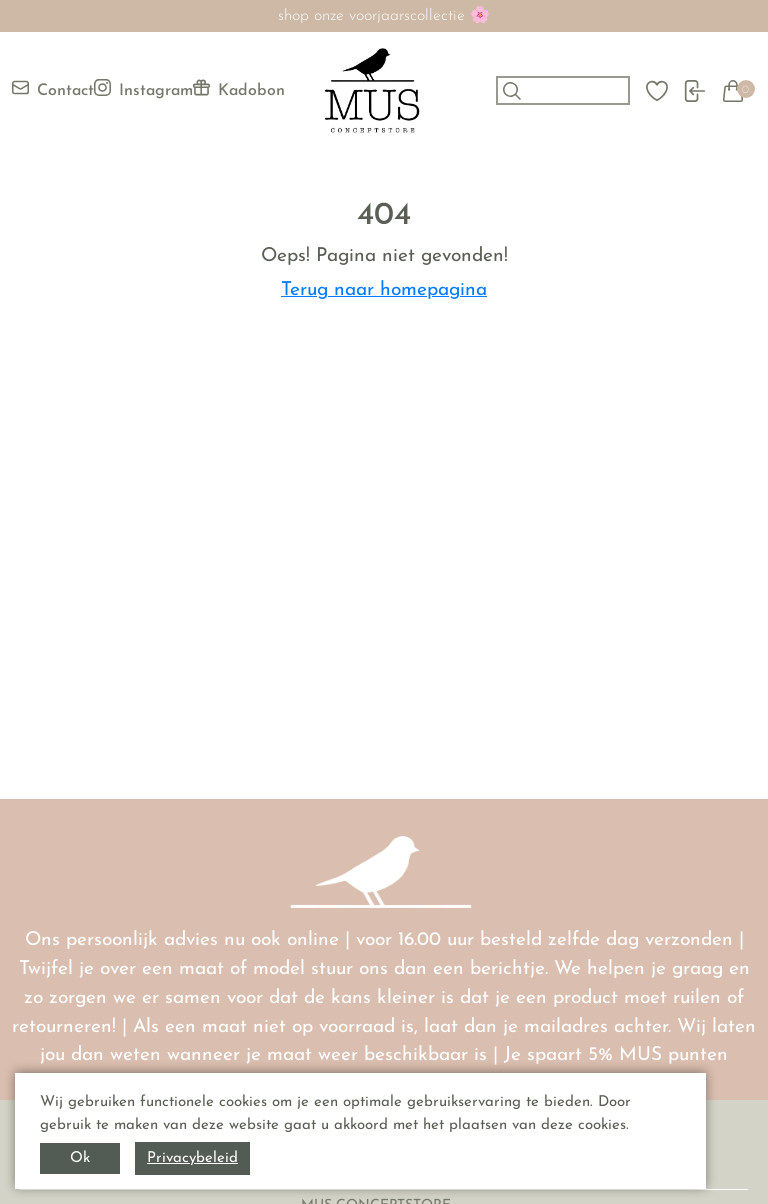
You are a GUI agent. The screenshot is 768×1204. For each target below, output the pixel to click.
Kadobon (239, 89)
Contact (53, 89)
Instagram (143, 89)
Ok (80, 1158)
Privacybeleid (192, 1158)
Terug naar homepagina (384, 290)
